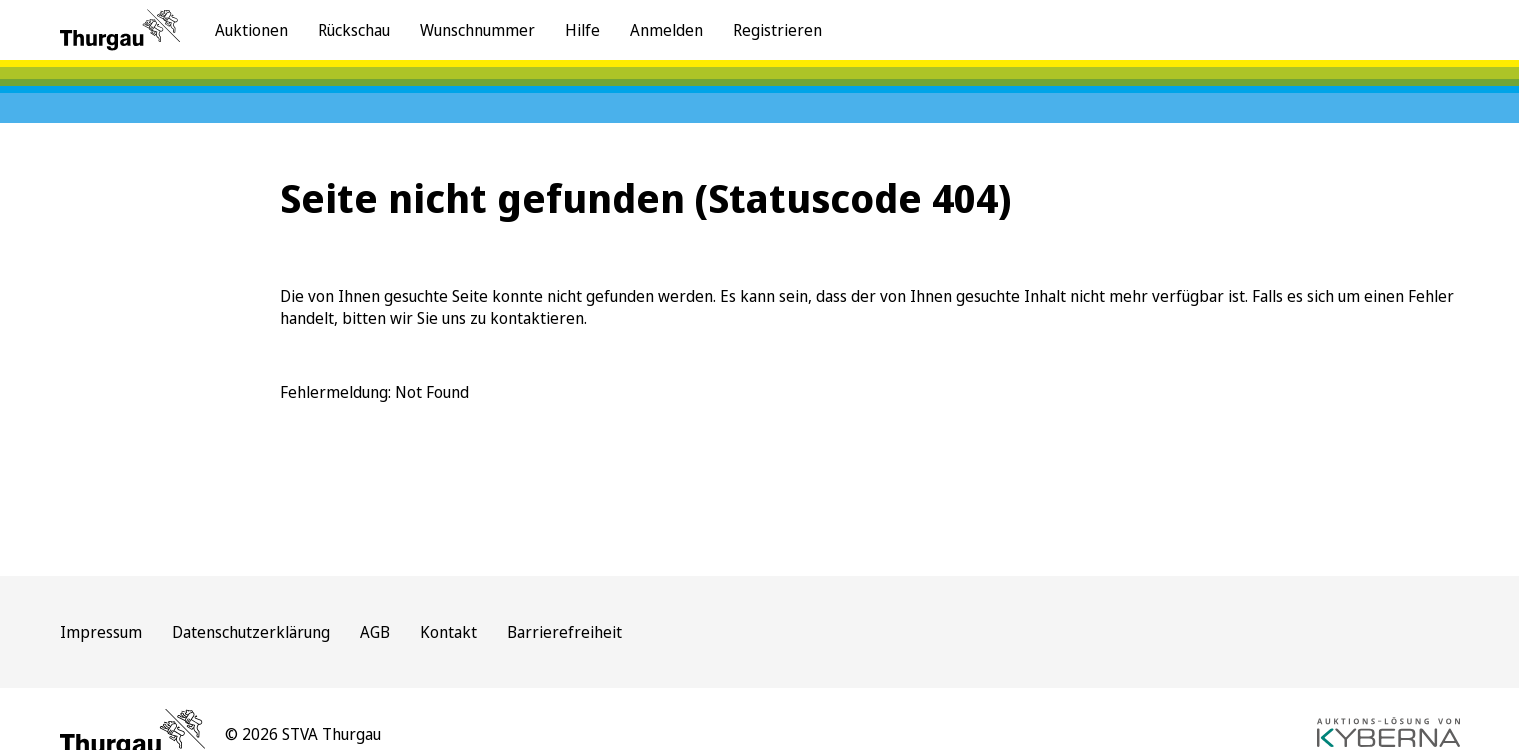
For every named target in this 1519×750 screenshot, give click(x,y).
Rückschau (354, 30)
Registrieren (777, 30)
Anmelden (666, 30)
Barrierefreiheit (564, 632)
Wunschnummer (477, 30)
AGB (375, 632)
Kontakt (448, 632)
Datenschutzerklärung (251, 632)
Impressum (101, 632)
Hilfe (582, 30)
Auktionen (251, 30)
